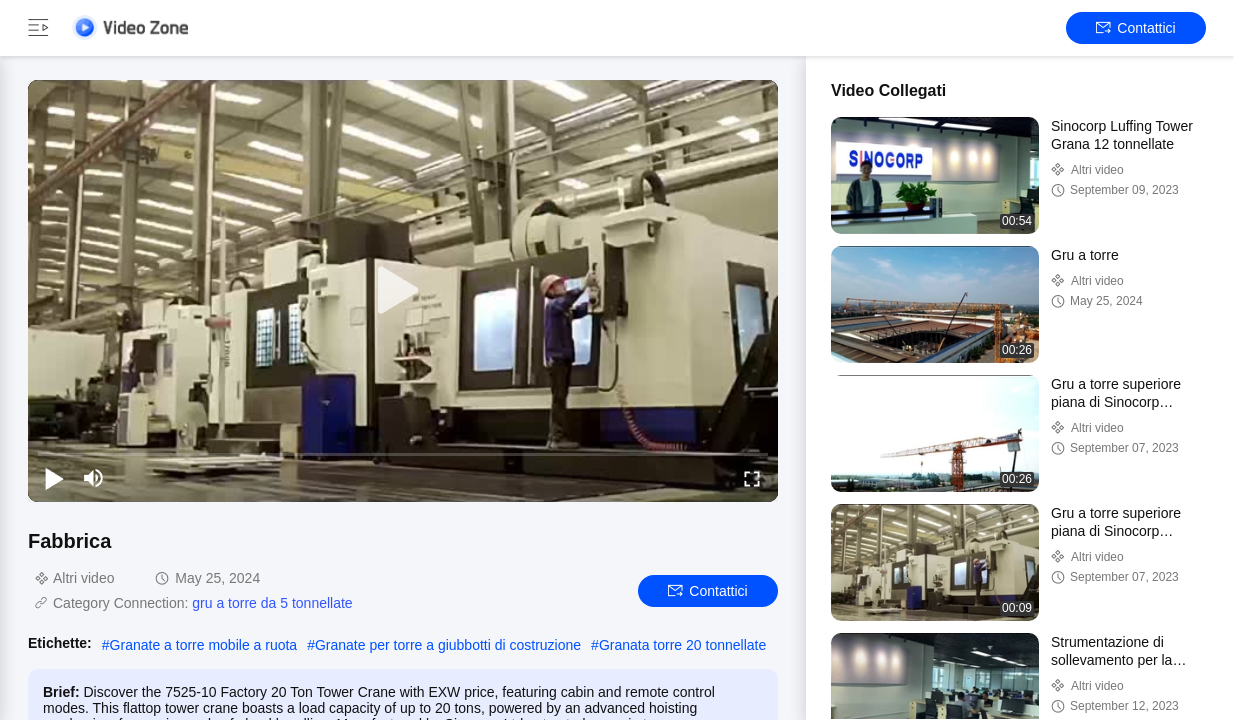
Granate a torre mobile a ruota (204, 645)
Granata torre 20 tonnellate (682, 645)
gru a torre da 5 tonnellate (272, 603)
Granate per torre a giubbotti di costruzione (448, 645)
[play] (403, 291)
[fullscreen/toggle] (752, 478)
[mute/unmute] (94, 478)
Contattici (1135, 28)
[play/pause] (54, 478)
